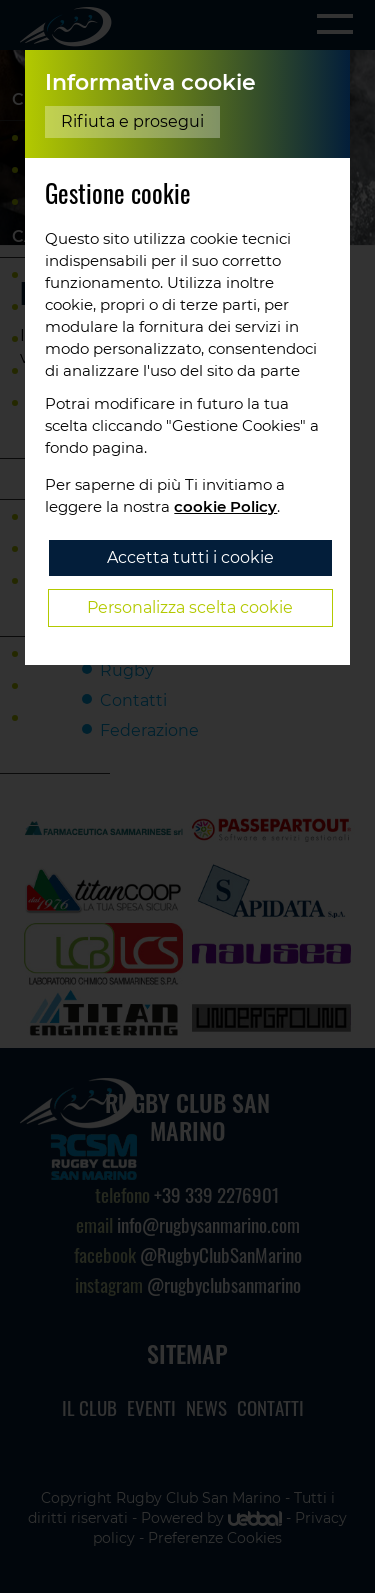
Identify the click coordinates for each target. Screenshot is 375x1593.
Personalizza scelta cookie (190, 607)
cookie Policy (225, 506)
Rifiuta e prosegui (132, 121)
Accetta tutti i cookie (190, 557)
